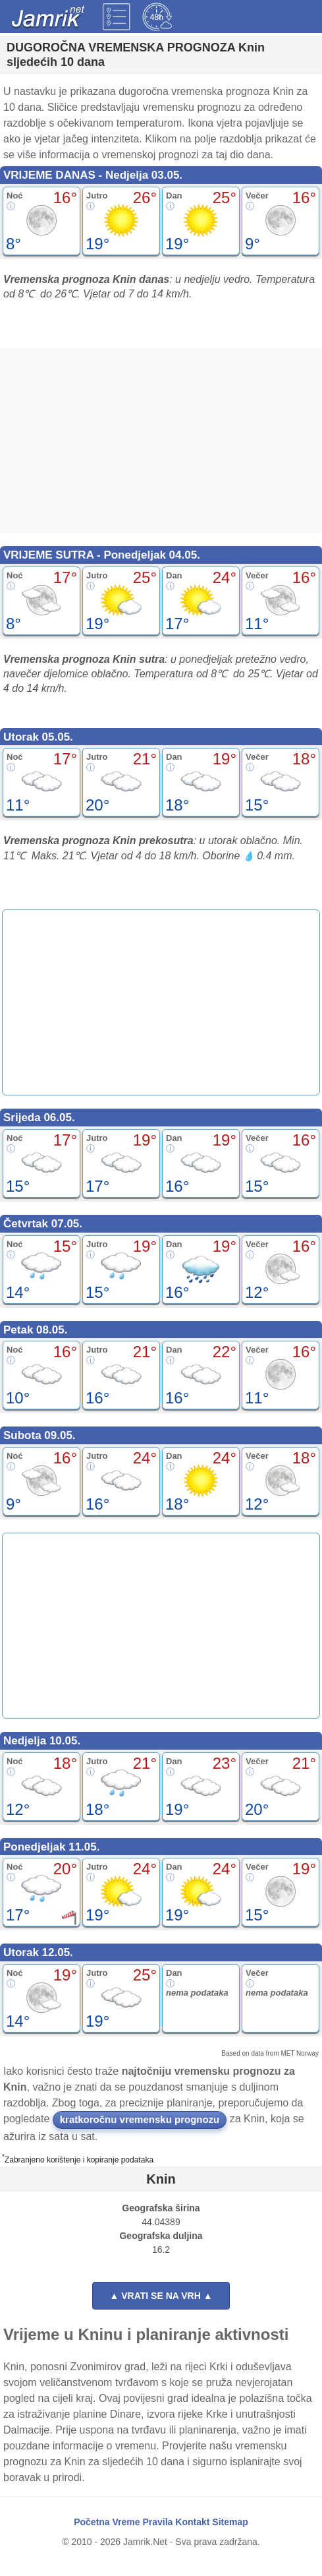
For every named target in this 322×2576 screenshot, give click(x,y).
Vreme (126, 2522)
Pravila (157, 2522)
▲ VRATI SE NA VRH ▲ (160, 2295)
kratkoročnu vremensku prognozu (140, 2119)
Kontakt (192, 2522)
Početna (91, 2522)
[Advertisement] (161, 440)
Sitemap (230, 2522)
